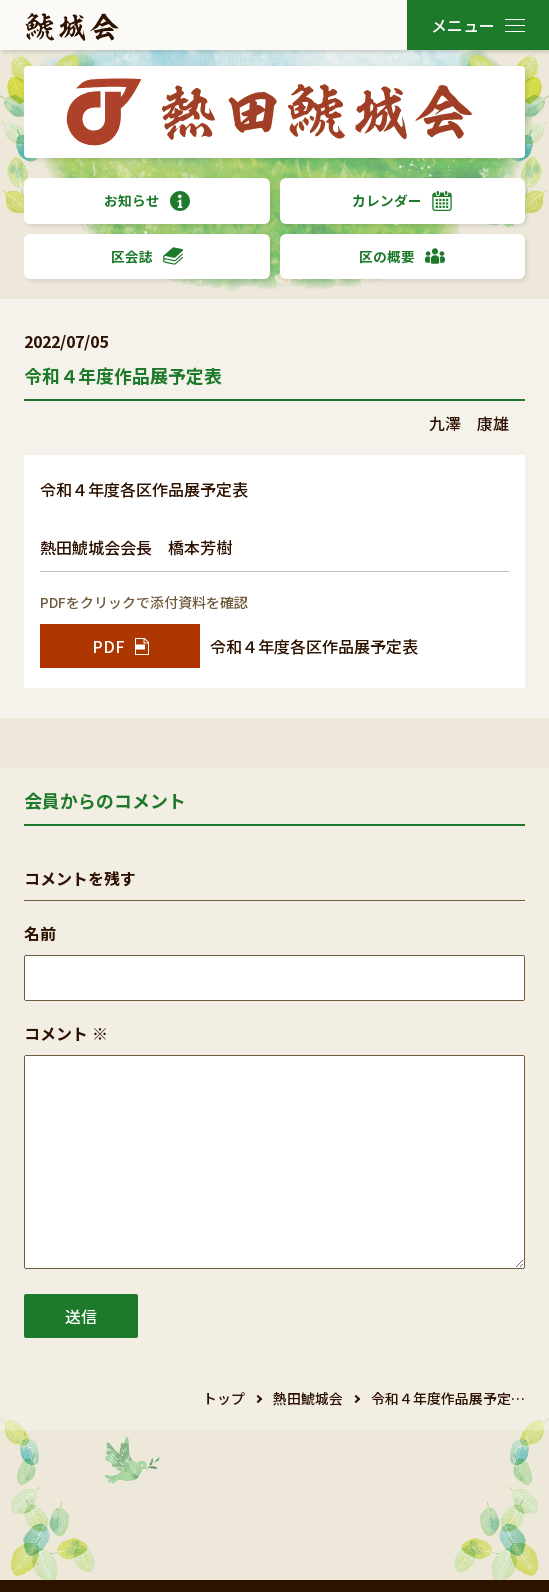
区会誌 (147, 256)
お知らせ (147, 200)
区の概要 (402, 256)
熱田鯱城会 (308, 1398)
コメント (66, 1033)
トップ (224, 1398)
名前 (40, 933)
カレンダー (402, 200)
